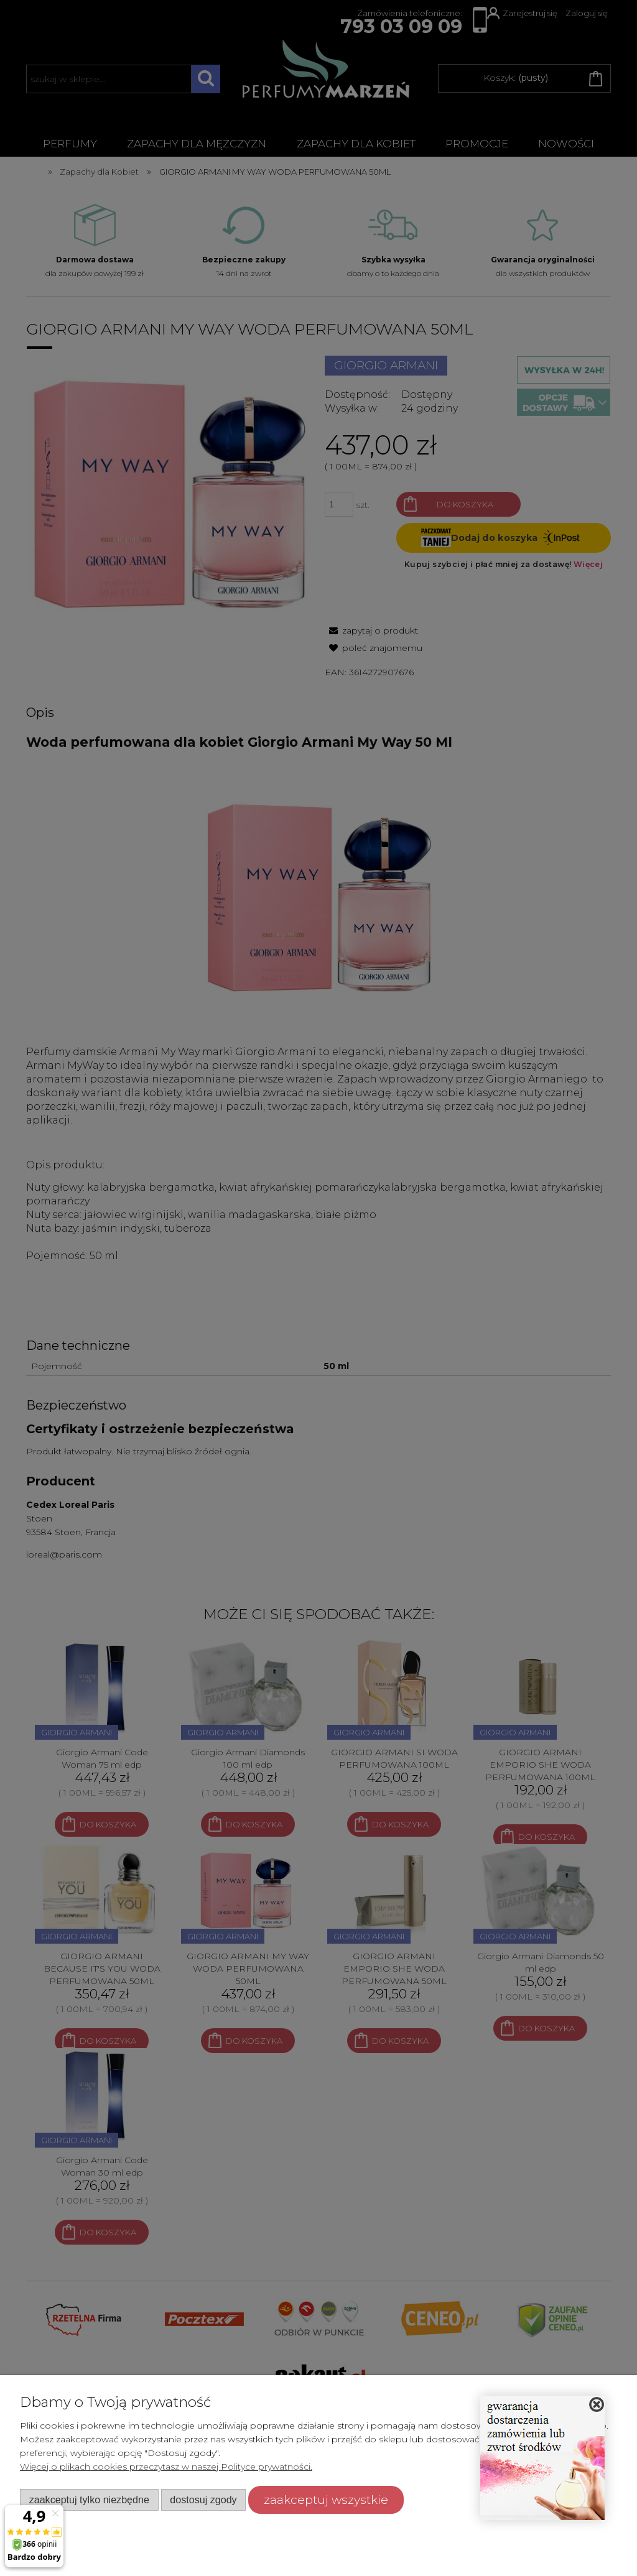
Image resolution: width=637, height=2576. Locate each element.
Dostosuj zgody (203, 2499)
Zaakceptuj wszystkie (326, 2500)
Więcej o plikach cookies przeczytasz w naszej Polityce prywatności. (166, 2466)
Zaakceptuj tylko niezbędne (89, 2499)
